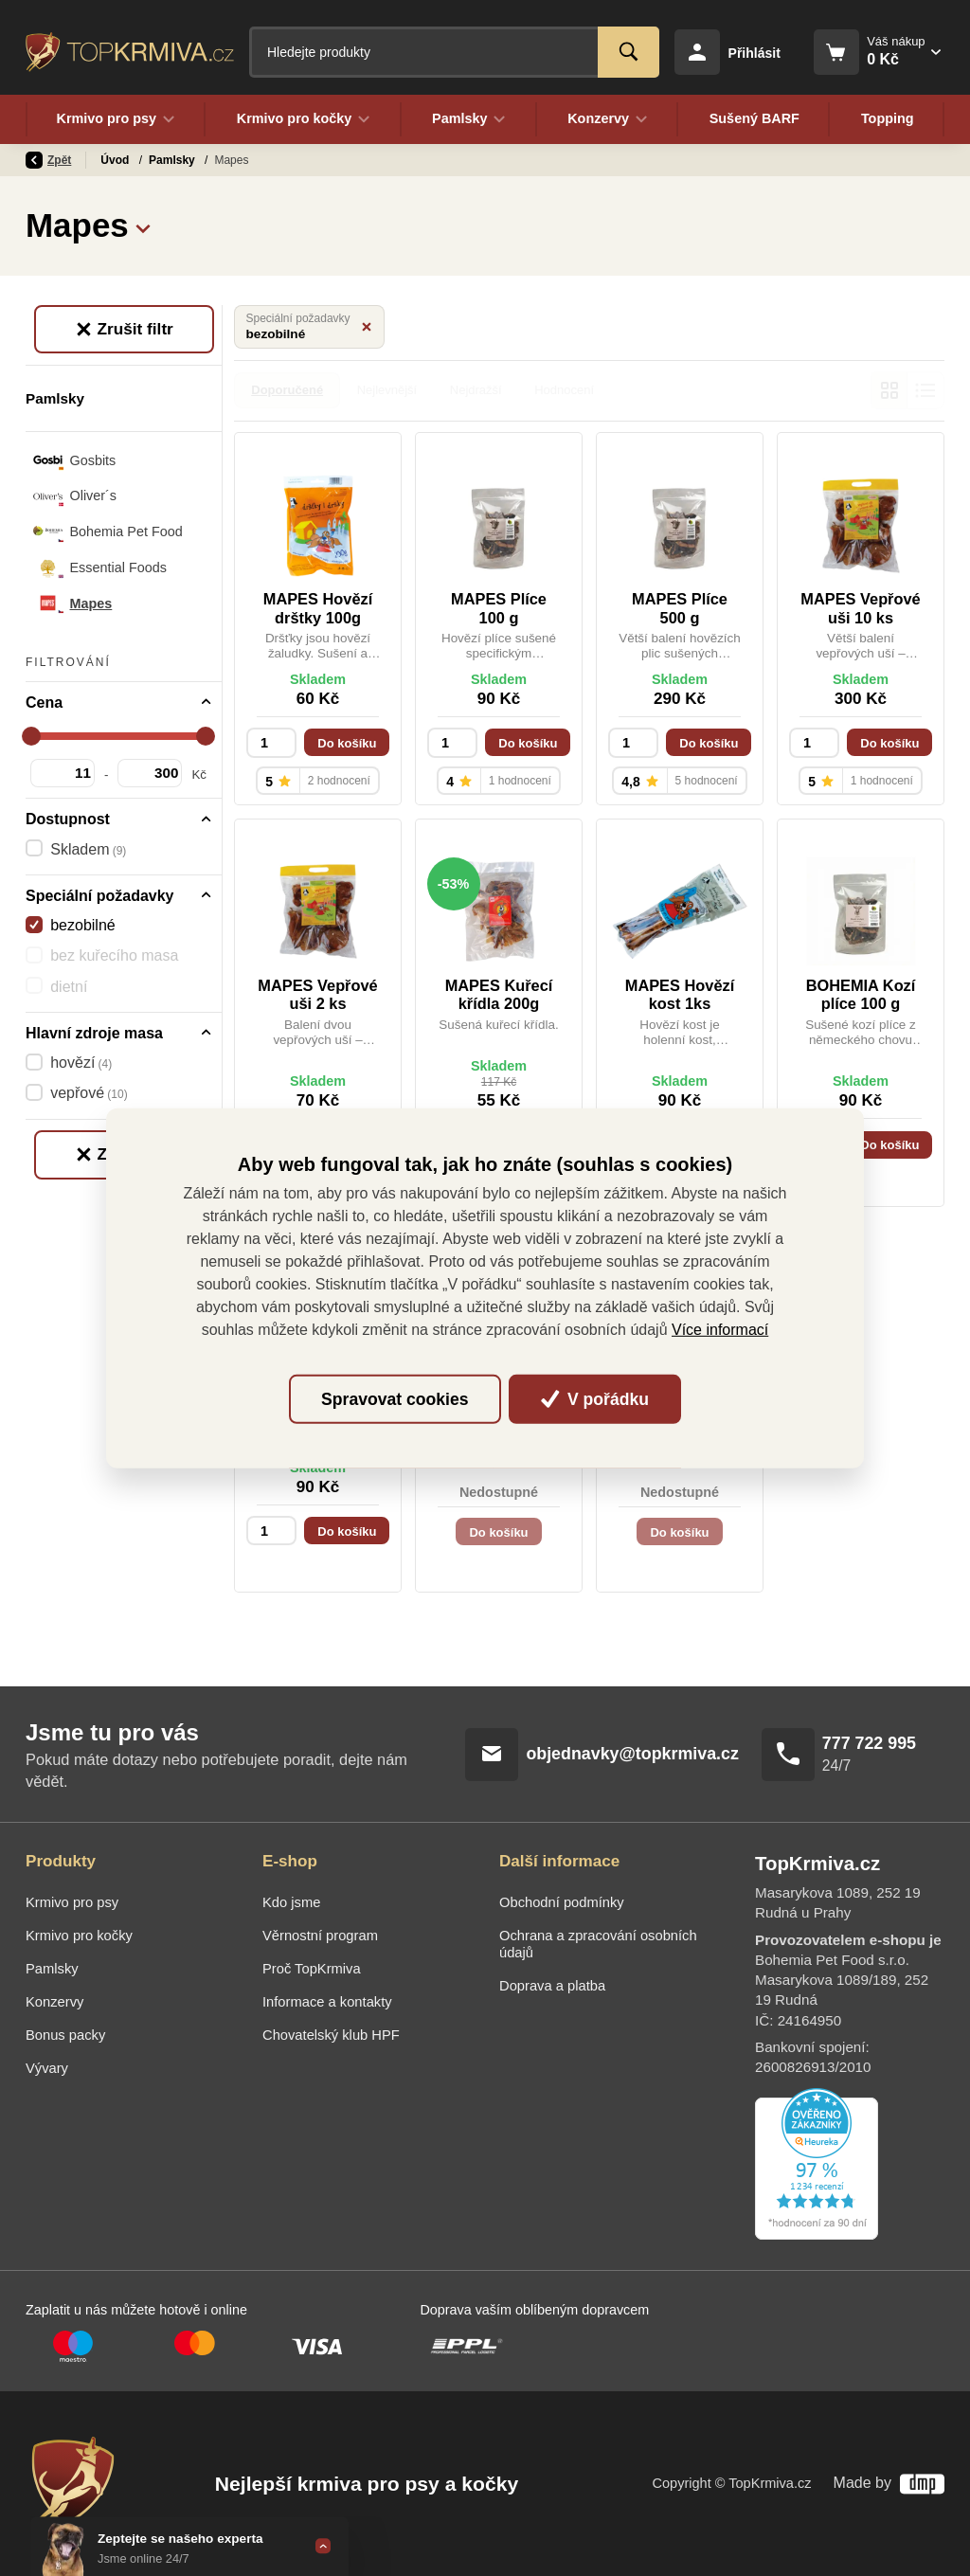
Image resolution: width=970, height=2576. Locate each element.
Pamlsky (173, 160)
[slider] (31, 736)
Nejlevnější (387, 390)
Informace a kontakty (327, 2001)
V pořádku (595, 1399)
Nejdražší (476, 390)
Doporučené (287, 390)
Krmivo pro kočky (79, 1935)
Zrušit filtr (124, 328)
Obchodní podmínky (561, 1902)
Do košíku (346, 743)
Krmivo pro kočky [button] (303, 119)
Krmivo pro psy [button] (116, 119)
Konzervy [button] (608, 119)
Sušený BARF (754, 119)
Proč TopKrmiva (311, 1968)
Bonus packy (65, 2035)
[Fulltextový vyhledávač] (454, 52)
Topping (887, 119)
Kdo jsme (291, 1902)
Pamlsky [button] (469, 119)
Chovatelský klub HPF (331, 2035)
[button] (143, 225)
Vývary (47, 2068)
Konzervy (54, 2001)
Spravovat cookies (394, 1399)
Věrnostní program (320, 1935)
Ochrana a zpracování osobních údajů (598, 1944)
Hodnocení (564, 390)
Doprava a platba (552, 1985)
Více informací (720, 1330)
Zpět (48, 160)
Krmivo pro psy (72, 1902)
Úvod (116, 160)
